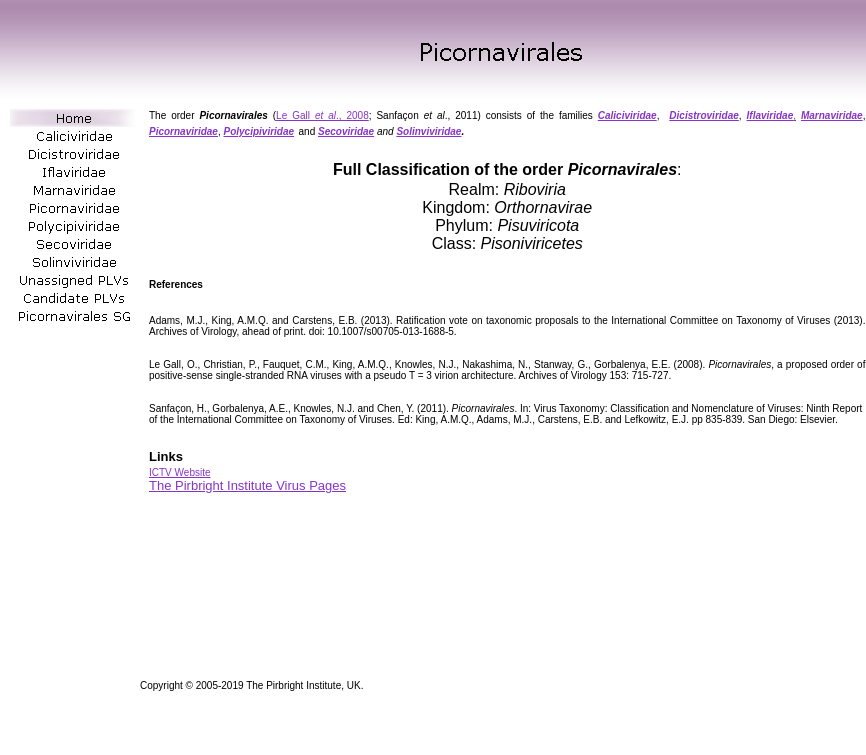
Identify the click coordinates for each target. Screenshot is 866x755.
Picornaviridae (183, 131)
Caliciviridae (627, 115)
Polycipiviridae (258, 131)
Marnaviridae (832, 115)
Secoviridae (346, 131)
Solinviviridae (428, 131)
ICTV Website (180, 472)
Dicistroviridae (703, 115)
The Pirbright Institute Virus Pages (247, 485)
